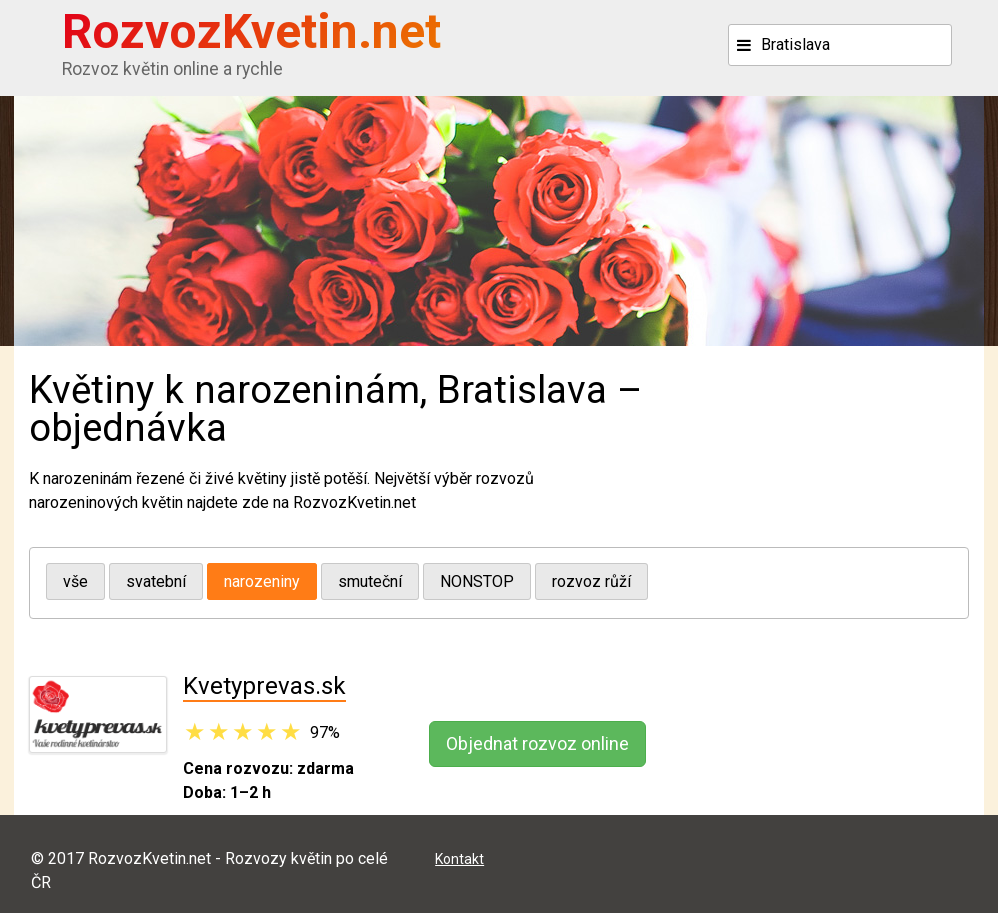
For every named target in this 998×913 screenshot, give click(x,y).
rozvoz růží (591, 581)
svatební (156, 581)
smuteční (370, 581)
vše (75, 581)
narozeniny (262, 581)
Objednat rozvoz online (537, 743)
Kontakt (459, 859)
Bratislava (795, 44)
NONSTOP (477, 581)
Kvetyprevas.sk (264, 686)
